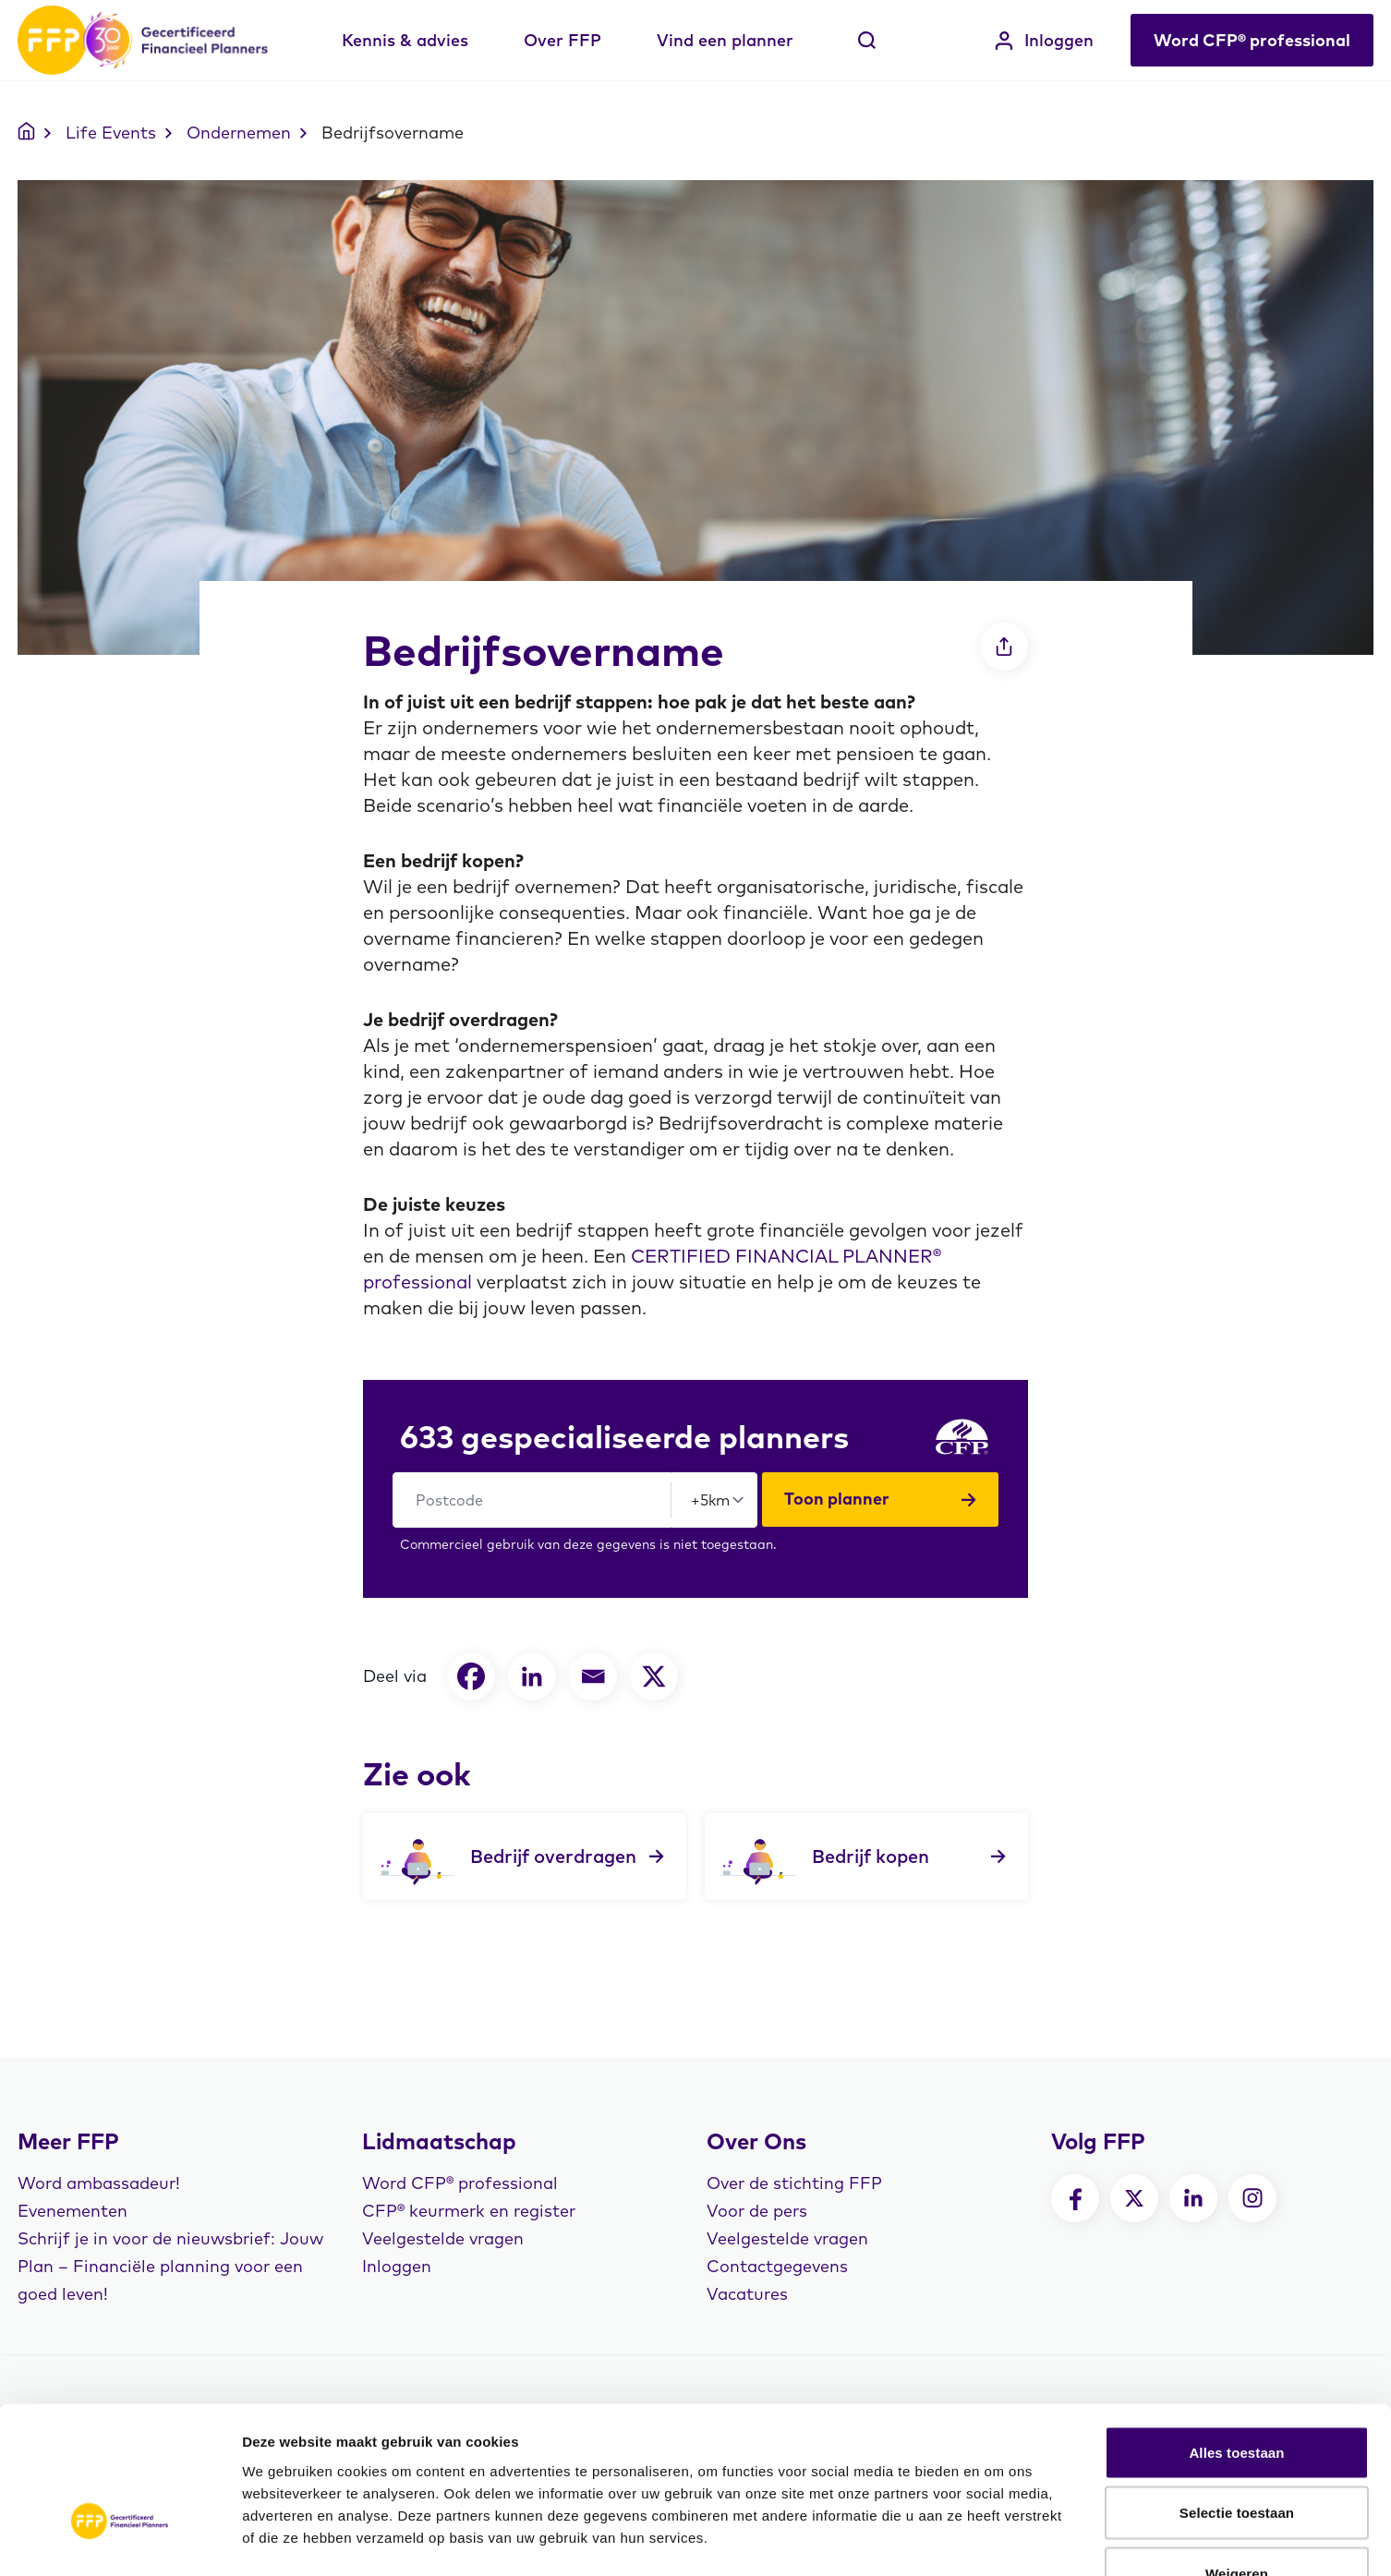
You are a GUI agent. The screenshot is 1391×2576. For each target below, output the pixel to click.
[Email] (593, 1676)
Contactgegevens (777, 2266)
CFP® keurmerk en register (468, 2210)
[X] (654, 1676)
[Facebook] (471, 1676)
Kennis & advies (405, 40)
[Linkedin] (532, 1676)
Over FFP (562, 40)
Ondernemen (239, 132)
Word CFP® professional (1252, 40)
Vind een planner (725, 40)
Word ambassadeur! (99, 2183)
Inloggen (1044, 40)
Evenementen (72, 2210)
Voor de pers (757, 2210)
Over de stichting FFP (794, 2183)
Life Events (111, 132)
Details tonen (998, 2539)
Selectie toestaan (1236, 2394)
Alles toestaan (1236, 2333)
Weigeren (1236, 2454)
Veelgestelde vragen (443, 2238)
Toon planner (880, 1499)
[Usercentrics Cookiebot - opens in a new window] (119, 2540)
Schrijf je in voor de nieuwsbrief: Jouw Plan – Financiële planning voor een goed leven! (170, 2266)
